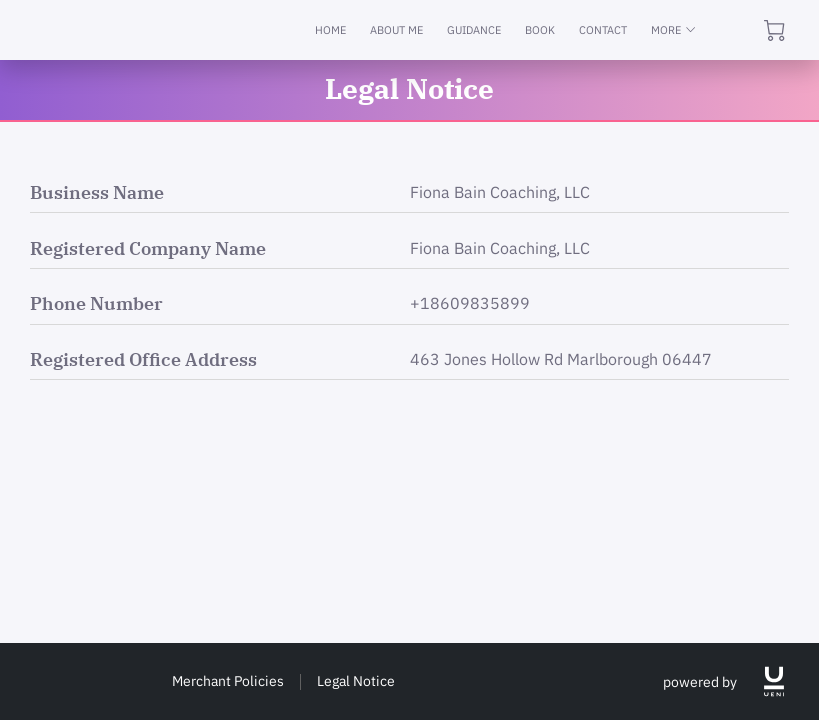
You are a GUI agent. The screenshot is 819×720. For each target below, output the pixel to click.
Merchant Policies (228, 680)
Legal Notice (356, 680)
